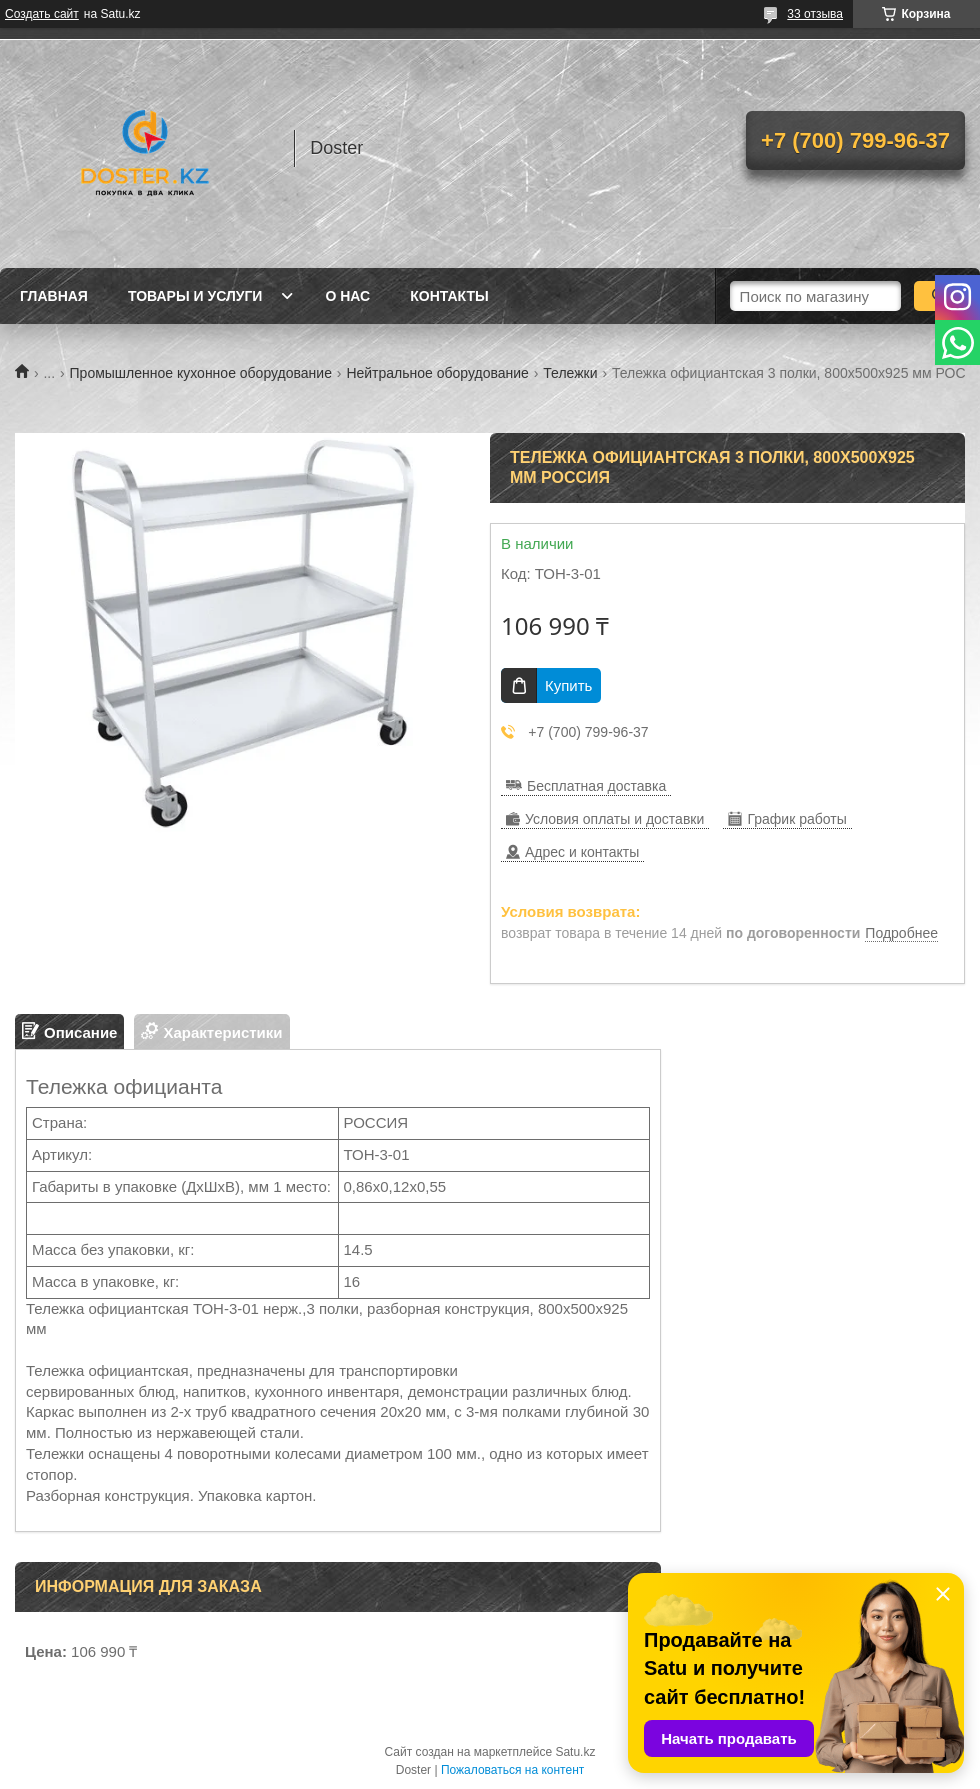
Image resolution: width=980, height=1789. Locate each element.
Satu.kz (575, 1752)
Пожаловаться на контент (512, 1770)
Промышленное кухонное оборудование (201, 373)
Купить (568, 685)
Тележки (570, 373)
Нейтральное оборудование (437, 373)
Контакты (449, 296)
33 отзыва (815, 14)
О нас (347, 296)
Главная (54, 296)
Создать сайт (42, 14)
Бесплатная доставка (596, 786)
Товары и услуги (195, 296)
